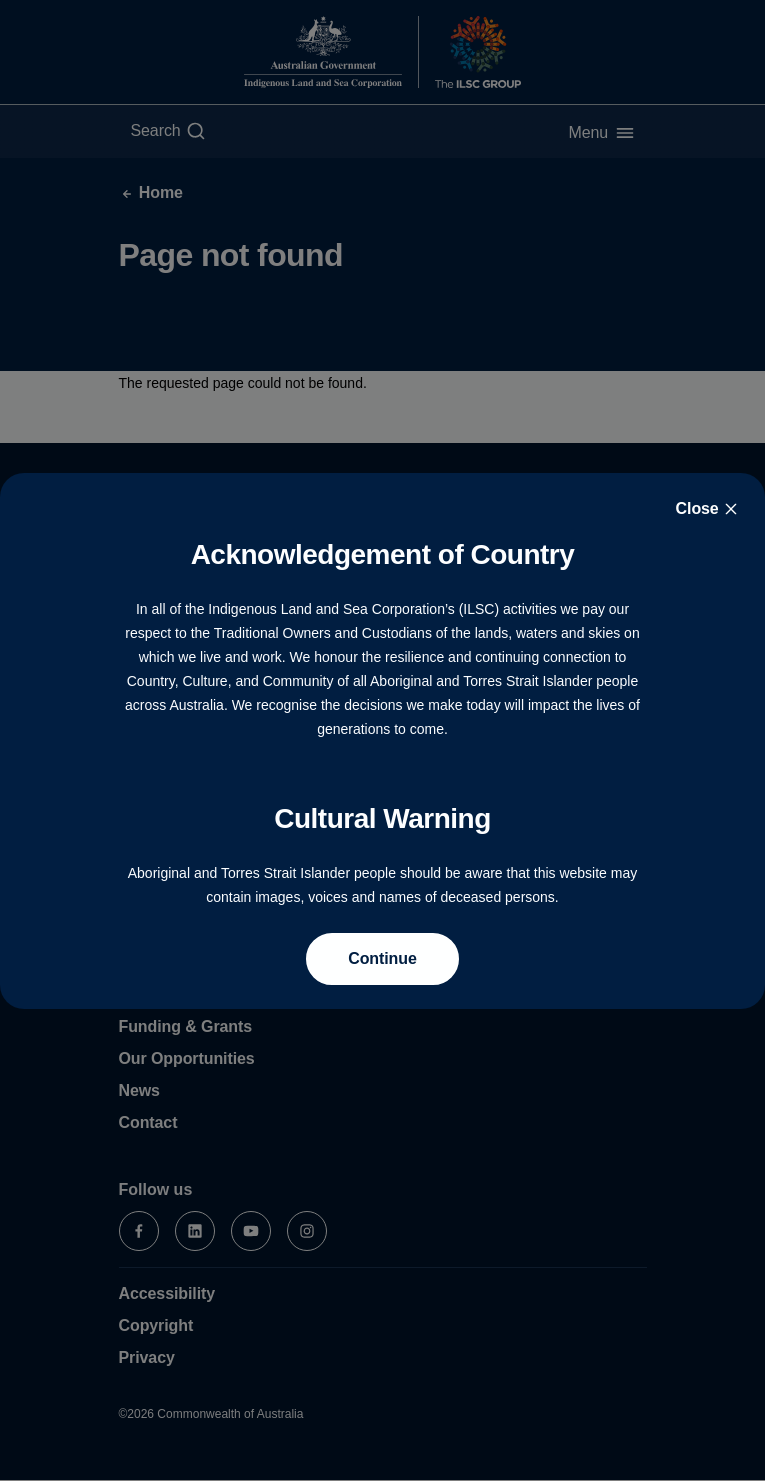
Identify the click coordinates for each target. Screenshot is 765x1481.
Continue (382, 958)
